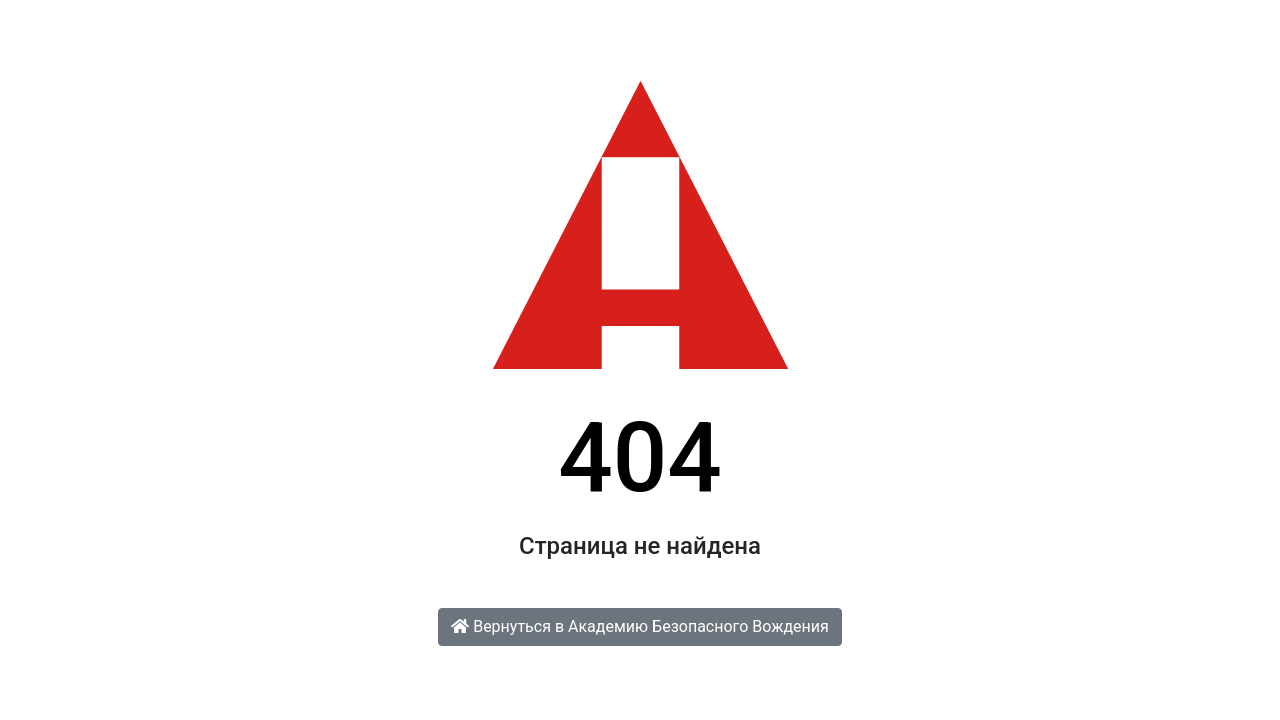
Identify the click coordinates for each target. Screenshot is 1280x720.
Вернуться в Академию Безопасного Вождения (640, 626)
